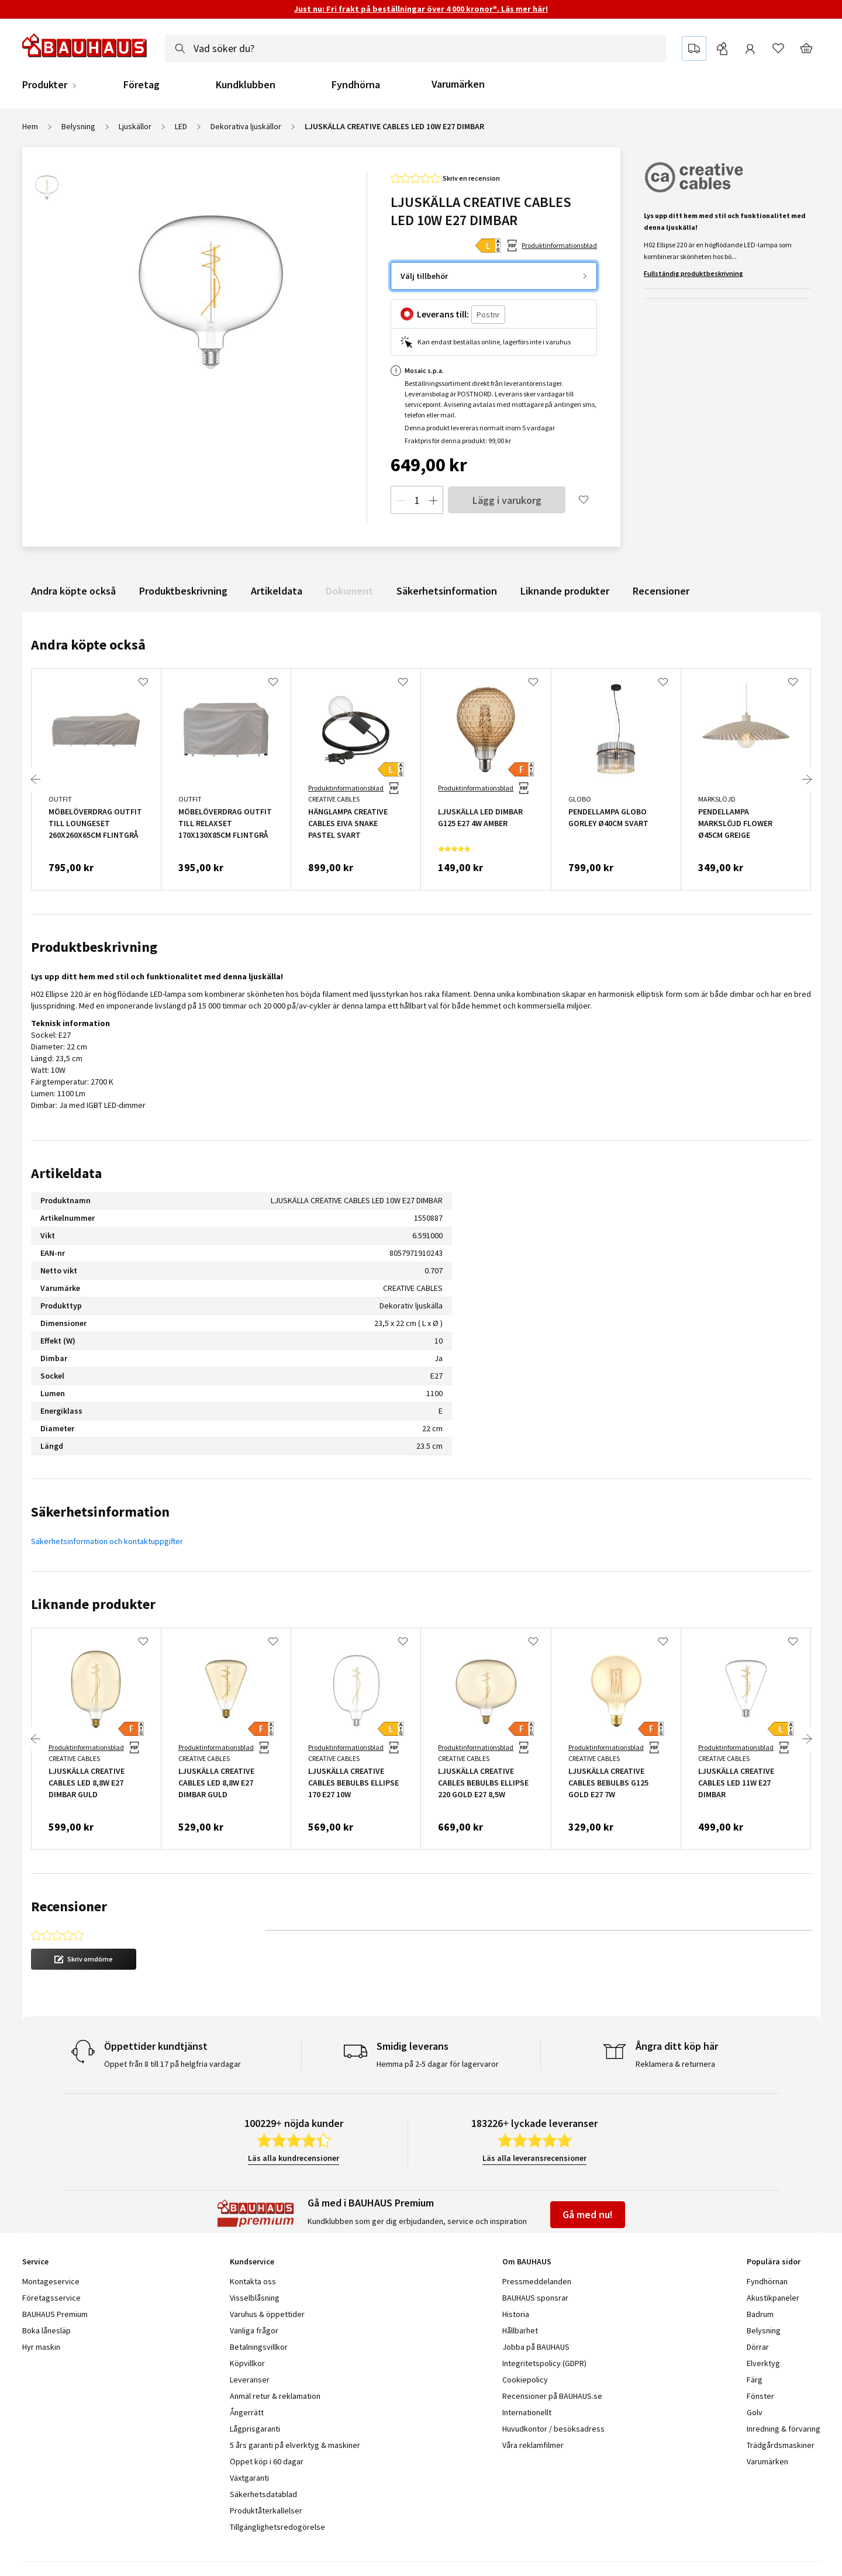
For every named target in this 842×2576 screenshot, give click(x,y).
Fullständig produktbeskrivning (693, 273)
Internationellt (526, 2372)
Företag (141, 85)
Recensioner (661, 591)
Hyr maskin (41, 2307)
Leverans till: (443, 314)
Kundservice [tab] (252, 2221)
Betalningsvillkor (259, 2307)
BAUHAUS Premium (55, 2274)
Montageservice (51, 2241)
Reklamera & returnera (675, 2024)
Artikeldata (276, 591)
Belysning (78, 126)
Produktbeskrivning (183, 591)
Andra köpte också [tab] (88, 645)
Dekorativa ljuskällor (245, 126)
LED (181, 126)
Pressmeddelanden (536, 2241)
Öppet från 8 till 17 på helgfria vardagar (172, 2024)
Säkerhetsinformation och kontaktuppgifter (107, 1541)
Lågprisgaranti (255, 2389)
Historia (515, 2274)
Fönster (760, 2356)
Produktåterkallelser (266, 2470)
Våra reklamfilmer (533, 2405)
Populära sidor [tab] (773, 2221)
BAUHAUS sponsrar (535, 2258)
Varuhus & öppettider (267, 2274)
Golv (754, 2372)
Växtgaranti (249, 2438)
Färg (754, 2340)
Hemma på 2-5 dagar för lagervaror (438, 2024)
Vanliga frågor (254, 2290)
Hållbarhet (520, 2290)
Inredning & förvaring (783, 2389)
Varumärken (458, 84)
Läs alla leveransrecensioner (534, 2118)
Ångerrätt (247, 2372)
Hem (30, 126)
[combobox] (415, 48)
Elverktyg (763, 2323)
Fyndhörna (356, 85)
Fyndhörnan (767, 2241)
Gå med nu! (588, 2174)
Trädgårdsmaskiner (781, 2405)
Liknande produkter (564, 591)
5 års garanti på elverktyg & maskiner (295, 2405)
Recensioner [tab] (69, 1906)
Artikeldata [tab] (66, 1173)
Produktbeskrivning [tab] (94, 947)
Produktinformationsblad (559, 245)
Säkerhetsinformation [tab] (100, 1512)
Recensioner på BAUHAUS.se (552, 2356)
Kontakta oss (253, 2241)
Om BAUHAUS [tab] (526, 2221)
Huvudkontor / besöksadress (553, 2389)
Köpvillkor (247, 2323)
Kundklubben (245, 85)
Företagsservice (51, 2258)
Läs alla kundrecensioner (293, 2118)
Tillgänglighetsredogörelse (277, 2487)
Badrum (760, 2274)
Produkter (44, 85)
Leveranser (250, 2340)
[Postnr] (488, 314)
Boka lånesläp (46, 2290)
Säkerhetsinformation (446, 591)
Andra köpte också (73, 591)
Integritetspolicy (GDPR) (544, 2323)
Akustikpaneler (773, 2258)
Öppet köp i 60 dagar (266, 2421)
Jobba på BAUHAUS (536, 2307)
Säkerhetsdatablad (263, 2454)
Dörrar (758, 2307)
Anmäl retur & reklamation (275, 2356)
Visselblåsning (254, 2258)
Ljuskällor (135, 126)
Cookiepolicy (525, 2340)
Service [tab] (35, 2221)
